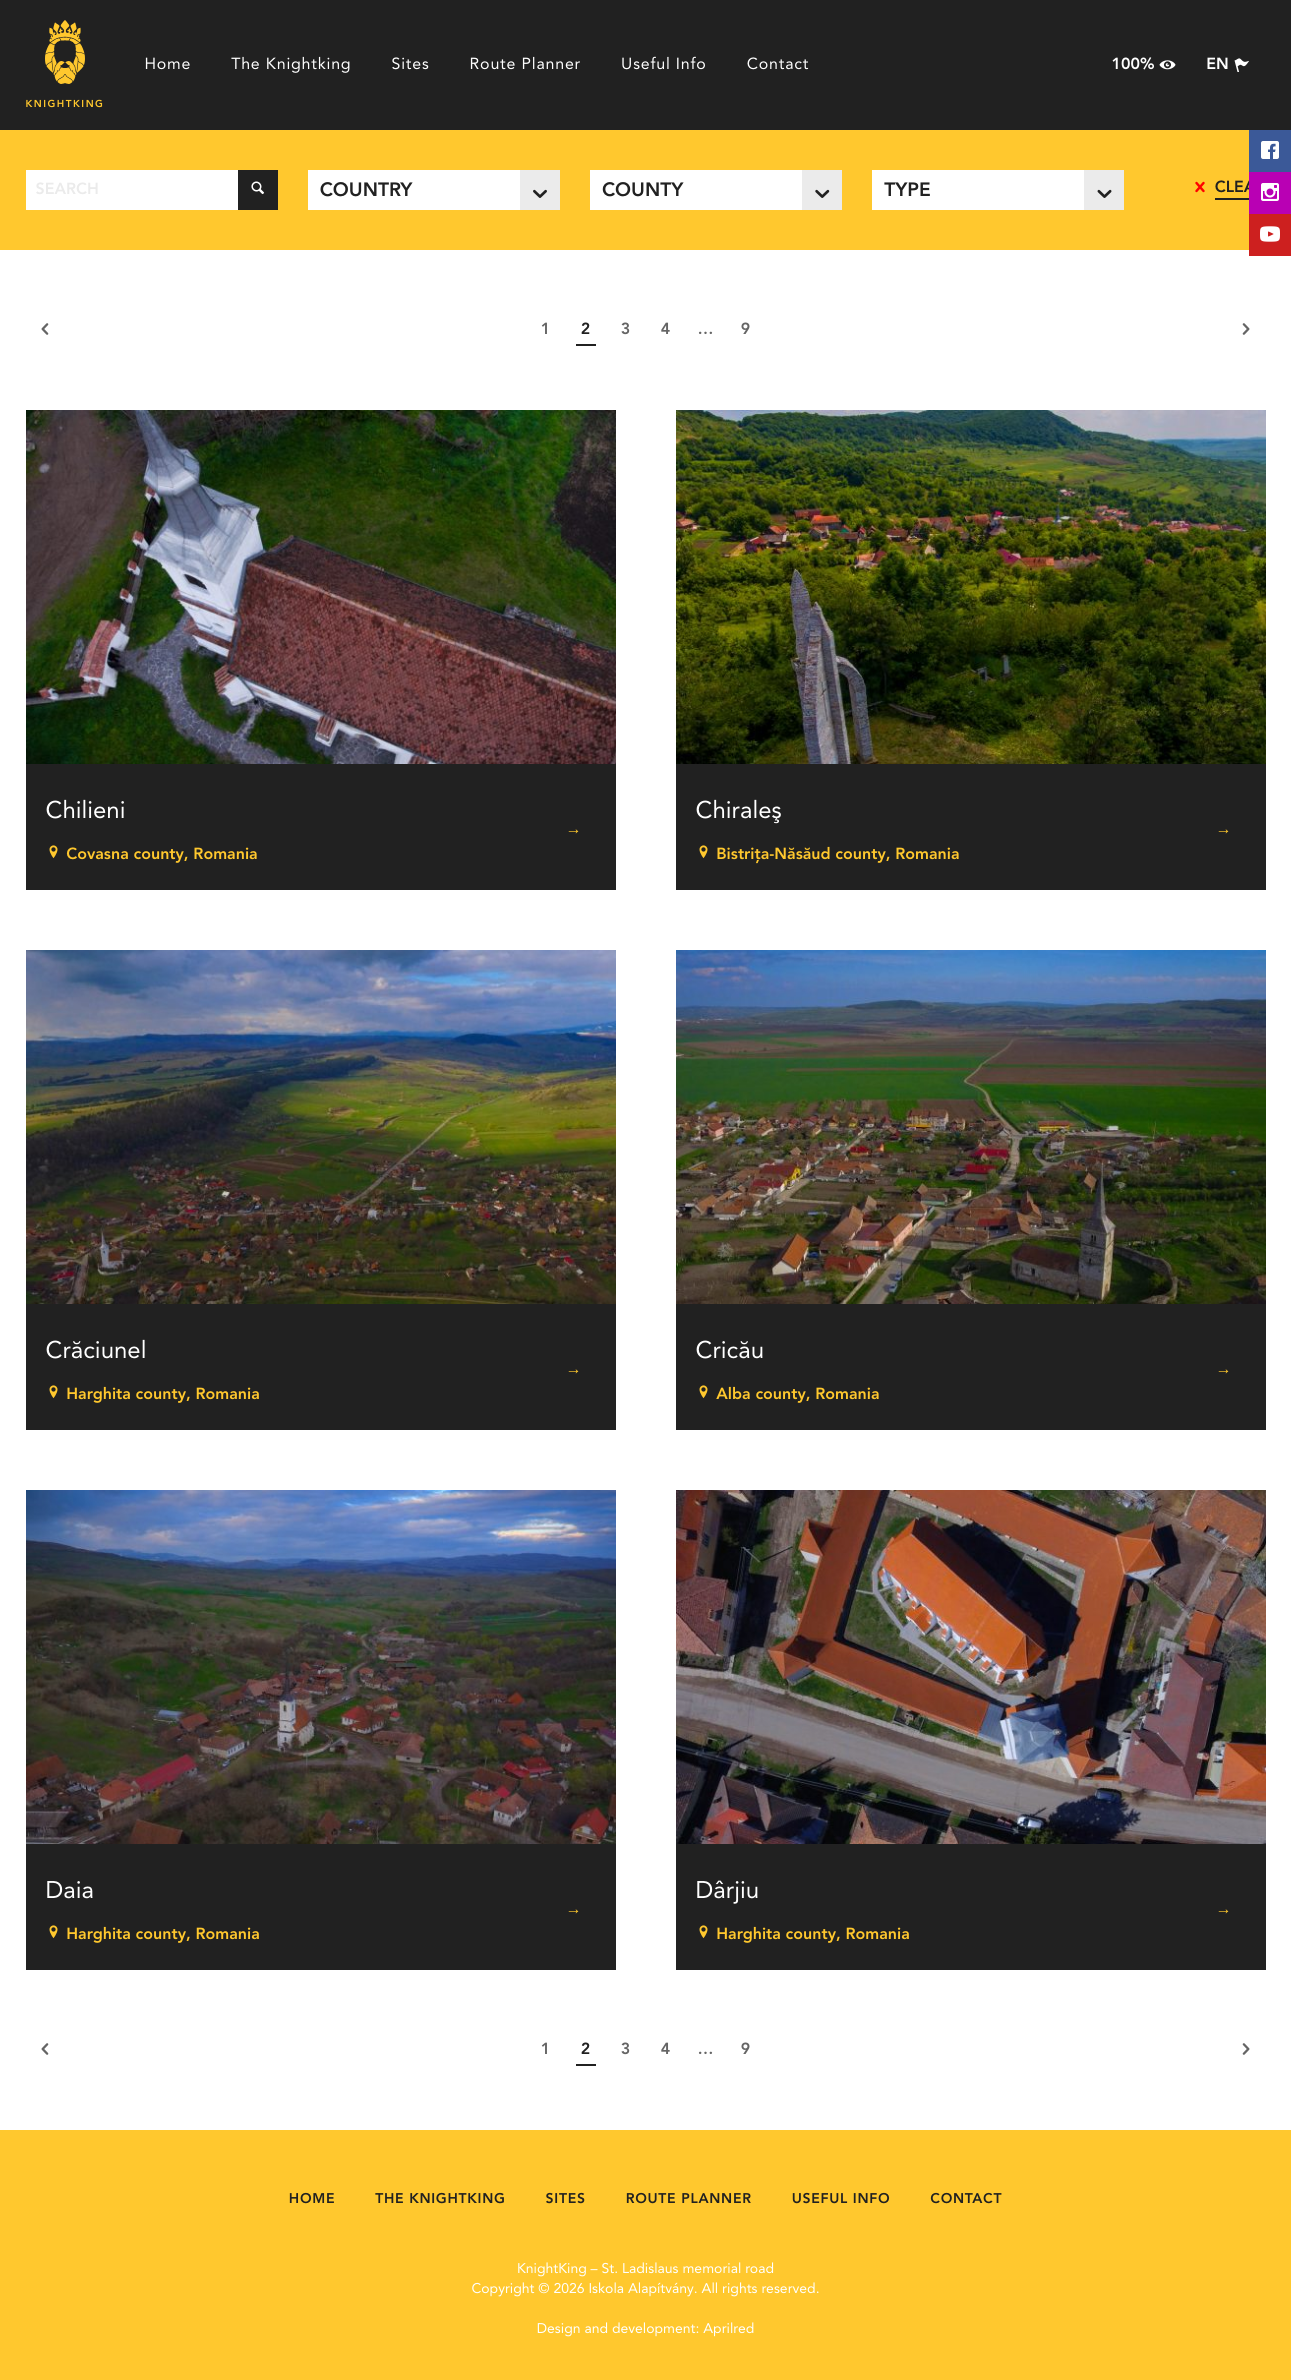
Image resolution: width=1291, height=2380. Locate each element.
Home (167, 65)
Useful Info (664, 65)
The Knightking (291, 65)
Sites (410, 65)
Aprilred (728, 2330)
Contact (778, 65)
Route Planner (526, 65)
